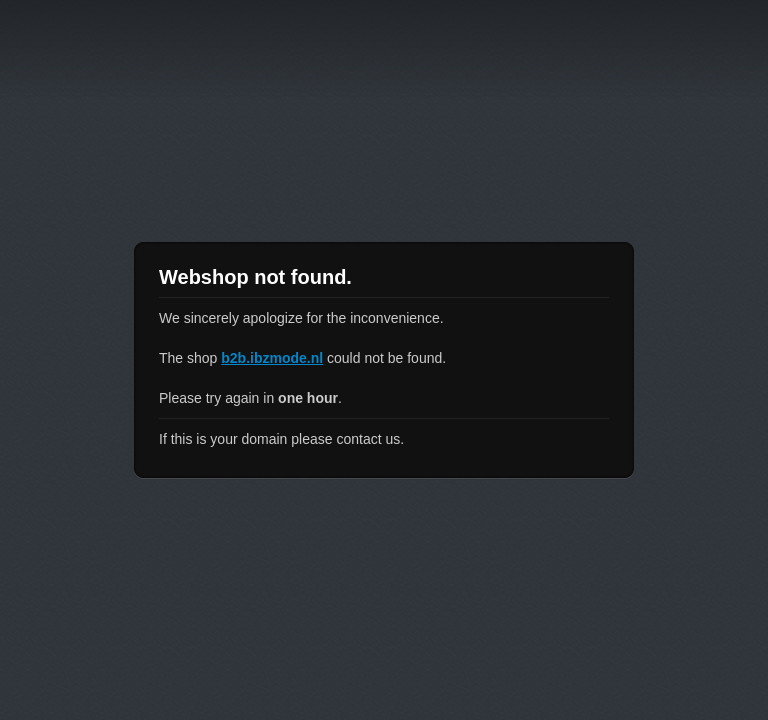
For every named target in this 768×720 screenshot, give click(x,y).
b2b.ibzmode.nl (272, 358)
